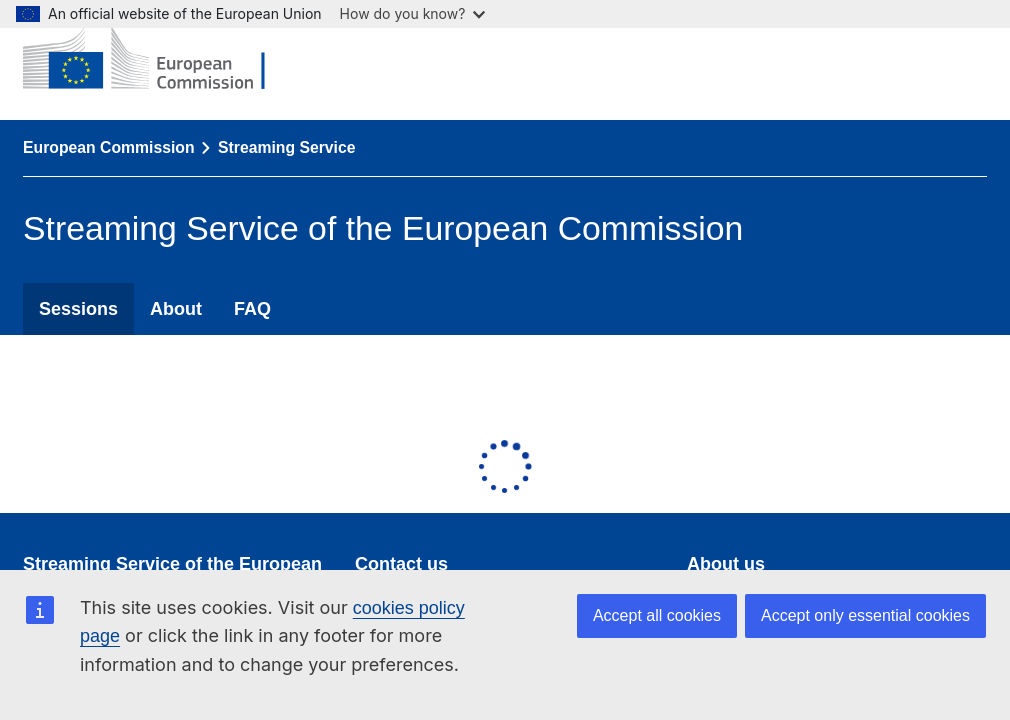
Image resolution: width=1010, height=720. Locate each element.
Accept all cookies (657, 615)
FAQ (252, 309)
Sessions (78, 309)
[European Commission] (159, 60)
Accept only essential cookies (865, 615)
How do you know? (413, 13)
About (176, 309)
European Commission (109, 147)
